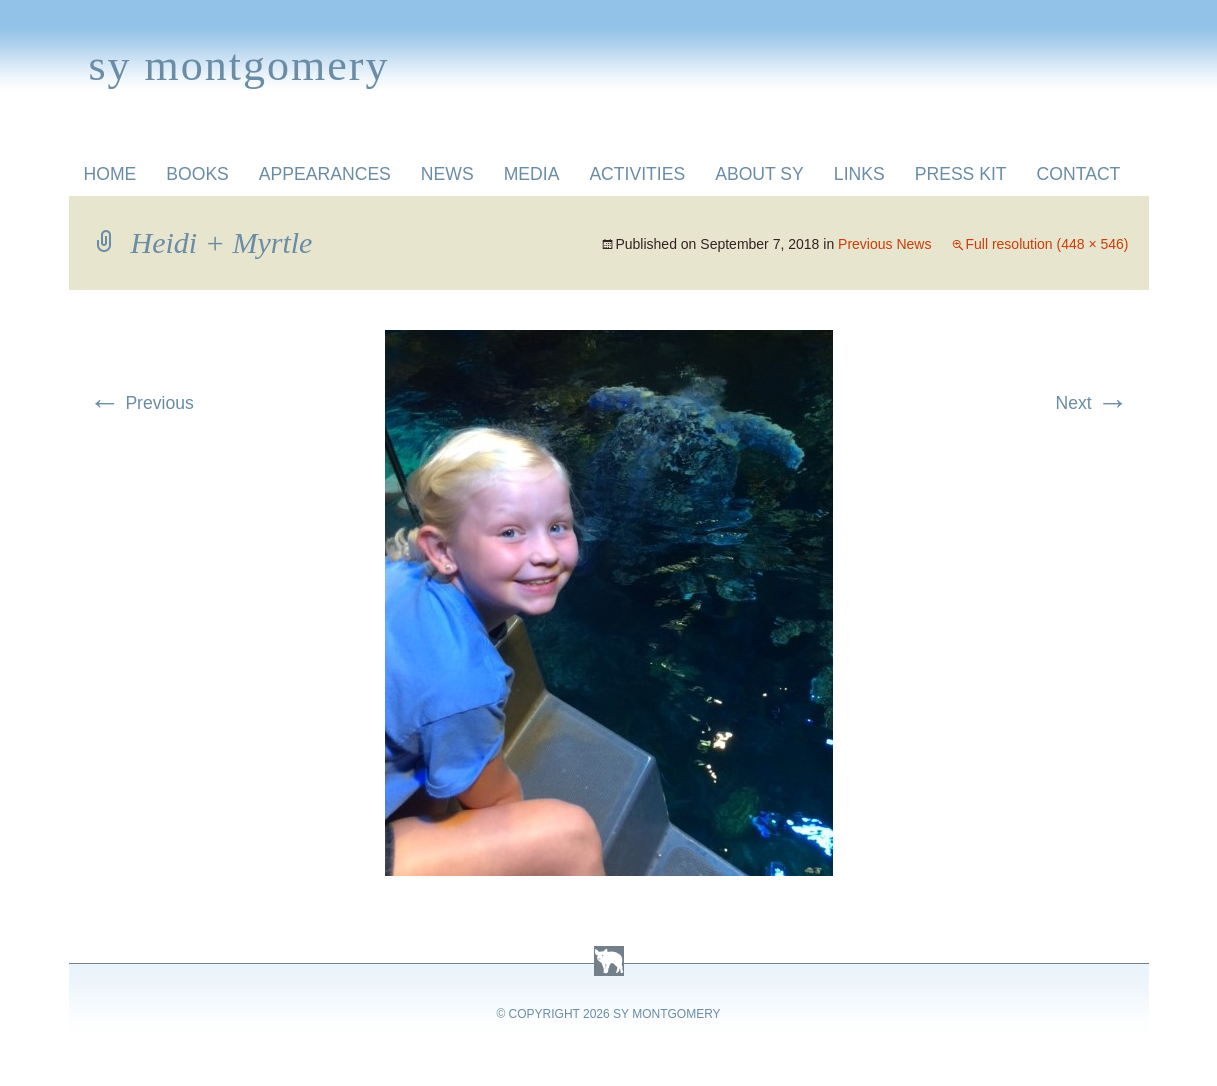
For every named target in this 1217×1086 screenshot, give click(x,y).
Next (1091, 403)
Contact (1079, 174)
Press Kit (961, 174)
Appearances (325, 174)
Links (859, 174)
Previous (141, 403)
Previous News (884, 244)
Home (110, 174)
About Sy (759, 174)
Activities (637, 174)
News (447, 174)
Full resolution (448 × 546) (1046, 244)
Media (532, 174)
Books (197, 174)
